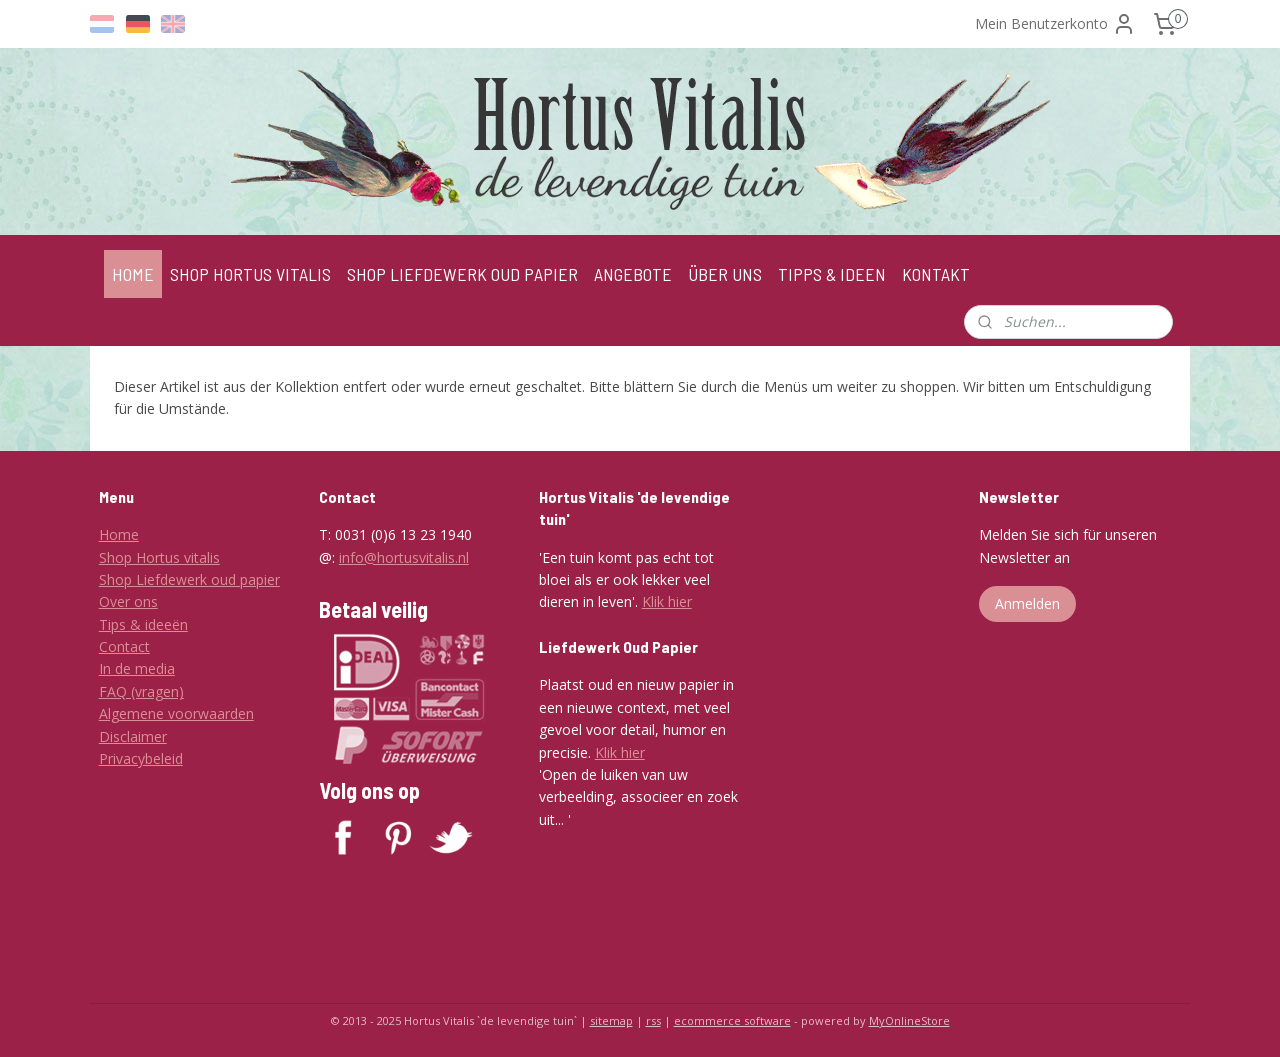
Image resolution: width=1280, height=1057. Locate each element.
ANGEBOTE (633, 274)
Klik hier (667, 601)
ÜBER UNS (725, 274)
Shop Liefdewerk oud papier (189, 579)
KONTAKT (936, 274)
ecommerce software (732, 1020)
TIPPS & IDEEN (832, 274)
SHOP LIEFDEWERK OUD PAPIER (462, 274)
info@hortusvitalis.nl (404, 557)
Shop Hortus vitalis (159, 557)
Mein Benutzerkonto (1055, 24)
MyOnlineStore (909, 1020)
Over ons (128, 601)
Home (119, 534)
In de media (137, 668)
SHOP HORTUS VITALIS (250, 274)
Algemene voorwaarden (176, 713)
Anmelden (1027, 603)
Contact (124, 646)
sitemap (611, 1020)
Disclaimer (133, 736)
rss (653, 1020)
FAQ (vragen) (141, 691)
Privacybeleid (141, 758)
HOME (133, 274)
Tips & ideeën (143, 624)
